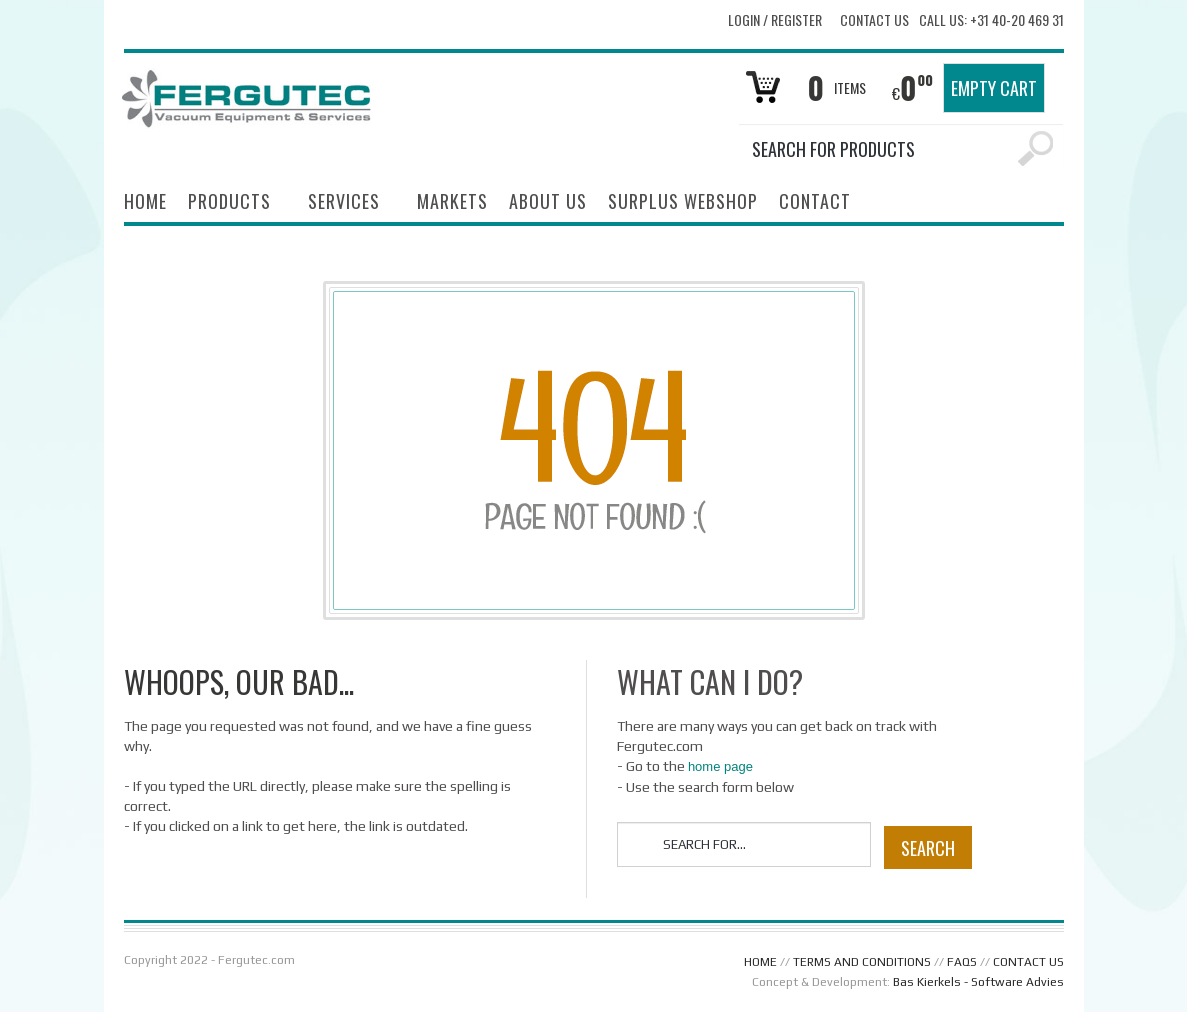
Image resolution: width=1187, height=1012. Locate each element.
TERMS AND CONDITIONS (862, 962)
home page (720, 766)
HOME (145, 201)
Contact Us (874, 20)
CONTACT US (1028, 962)
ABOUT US (548, 201)
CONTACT (815, 201)
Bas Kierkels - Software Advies (978, 982)
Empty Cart (994, 88)
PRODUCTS (229, 203)
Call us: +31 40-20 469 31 (991, 20)
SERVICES (344, 203)
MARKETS (452, 201)
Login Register (775, 19)
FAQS (962, 962)
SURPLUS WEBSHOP (683, 201)
